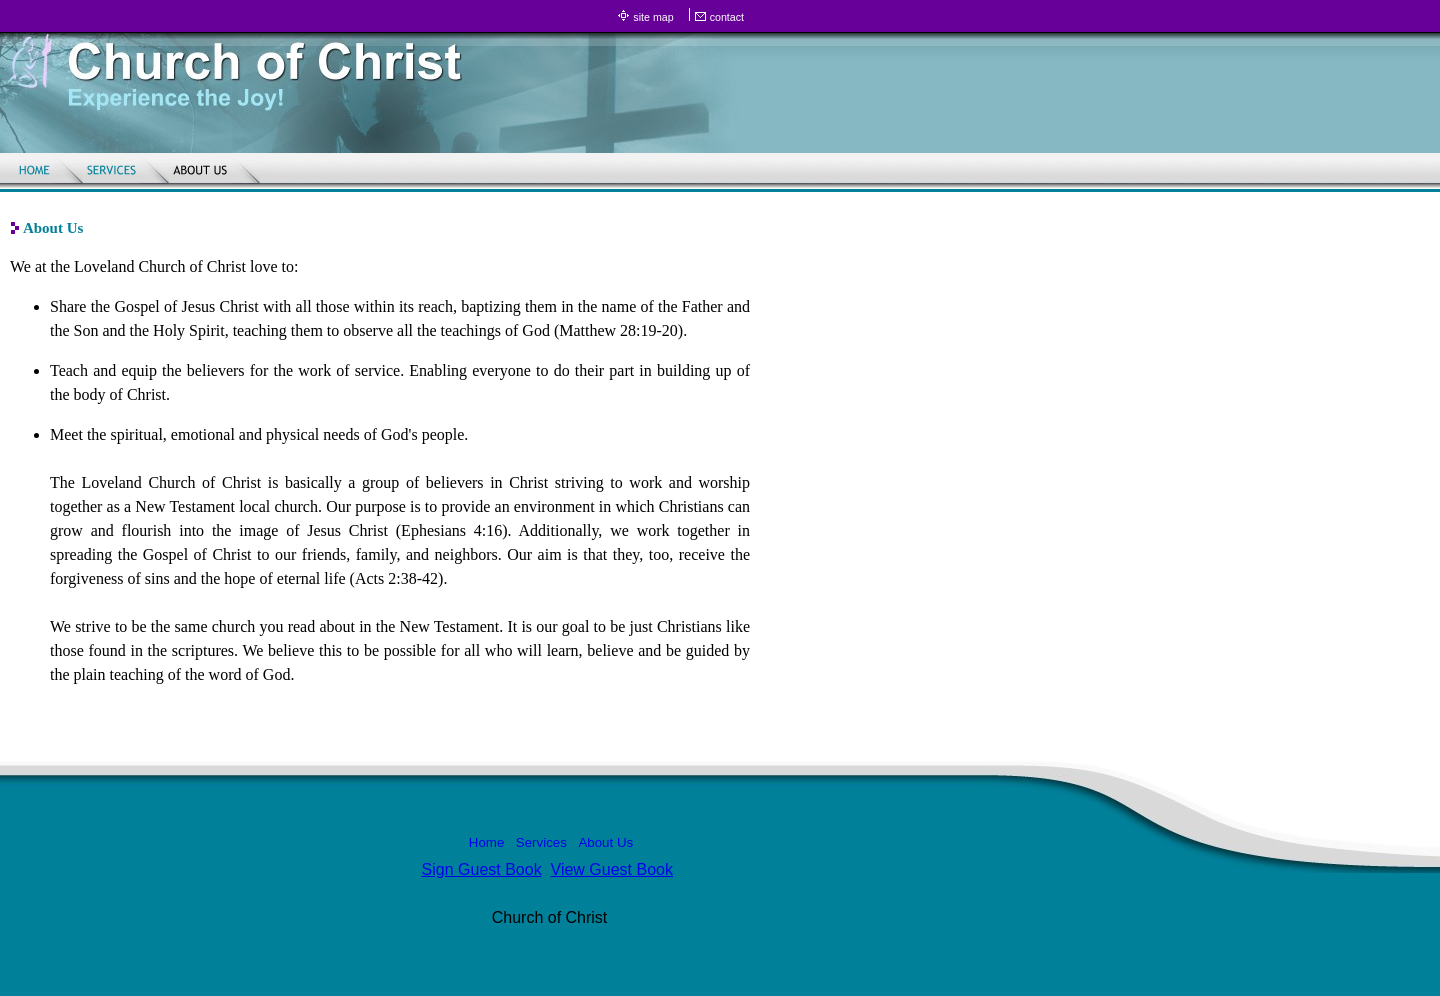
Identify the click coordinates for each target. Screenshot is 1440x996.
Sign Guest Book (482, 869)
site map (653, 17)
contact (727, 17)
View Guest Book (612, 869)
